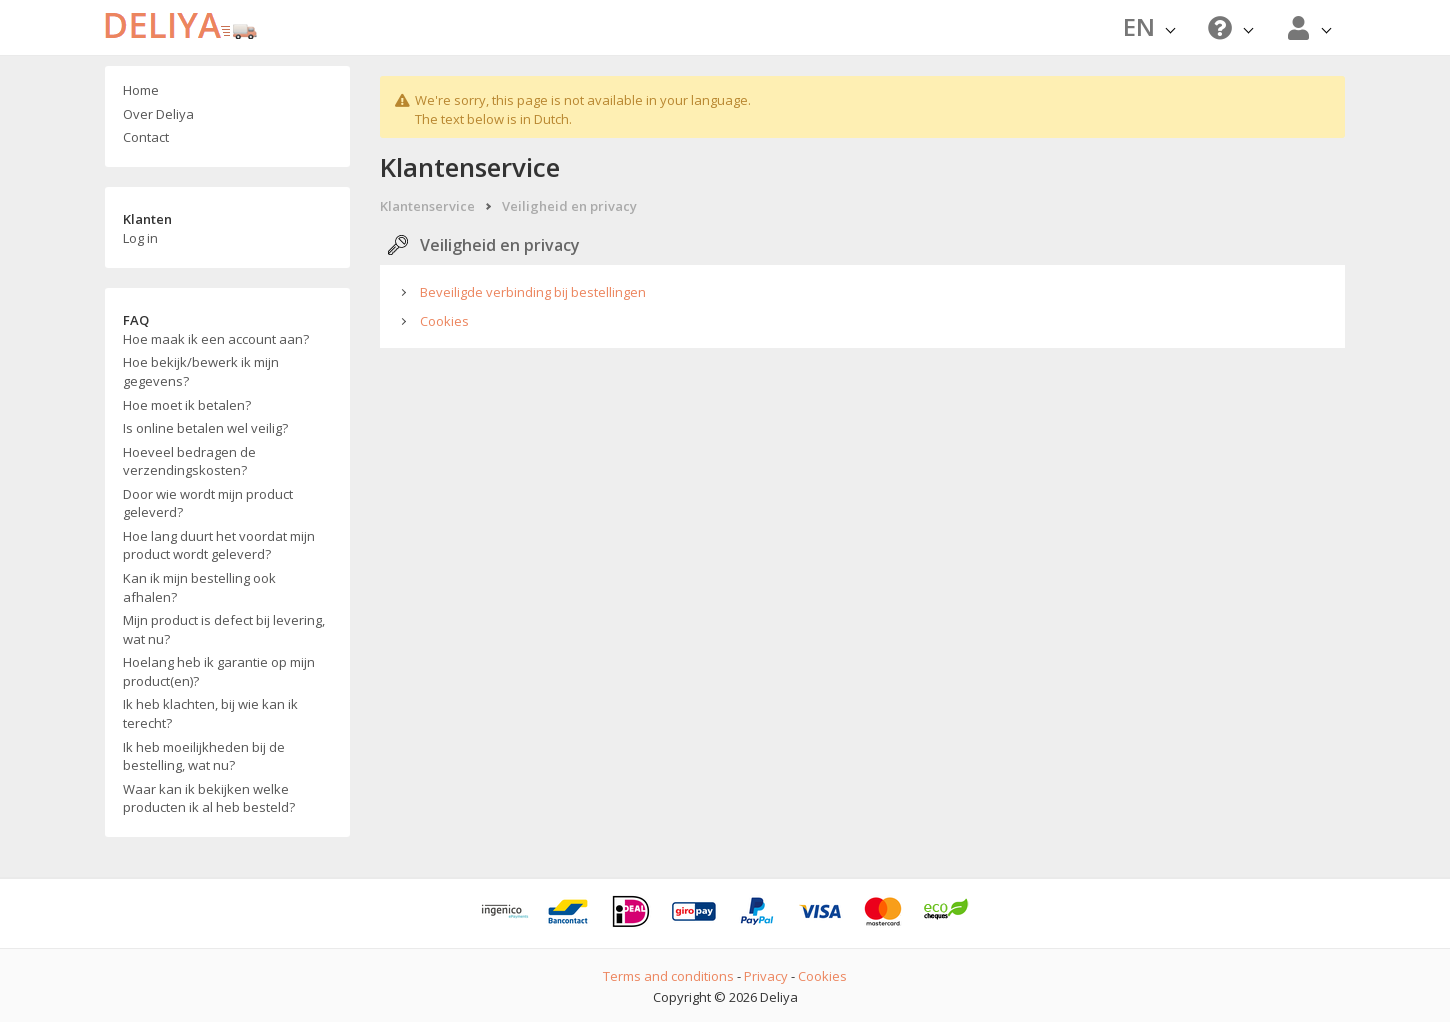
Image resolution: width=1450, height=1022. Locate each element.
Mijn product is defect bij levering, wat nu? (224, 629)
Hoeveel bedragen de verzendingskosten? (189, 461)
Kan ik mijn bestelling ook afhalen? (199, 587)
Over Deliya (158, 114)
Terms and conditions (668, 976)
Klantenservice (427, 206)
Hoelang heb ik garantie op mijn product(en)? (219, 671)
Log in (140, 238)
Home (141, 90)
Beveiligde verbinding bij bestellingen (533, 292)
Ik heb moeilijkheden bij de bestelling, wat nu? (204, 756)
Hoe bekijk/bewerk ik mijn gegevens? (201, 371)
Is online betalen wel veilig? (205, 428)
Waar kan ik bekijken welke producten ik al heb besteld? (209, 798)
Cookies (444, 321)
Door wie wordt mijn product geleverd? (208, 503)
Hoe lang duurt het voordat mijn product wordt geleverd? (219, 545)
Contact (146, 137)
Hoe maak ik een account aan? (216, 339)
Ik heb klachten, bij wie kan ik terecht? (210, 713)
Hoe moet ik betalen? (187, 405)
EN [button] (1149, 26)
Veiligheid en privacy (569, 206)
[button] (1228, 27)
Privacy (766, 976)
